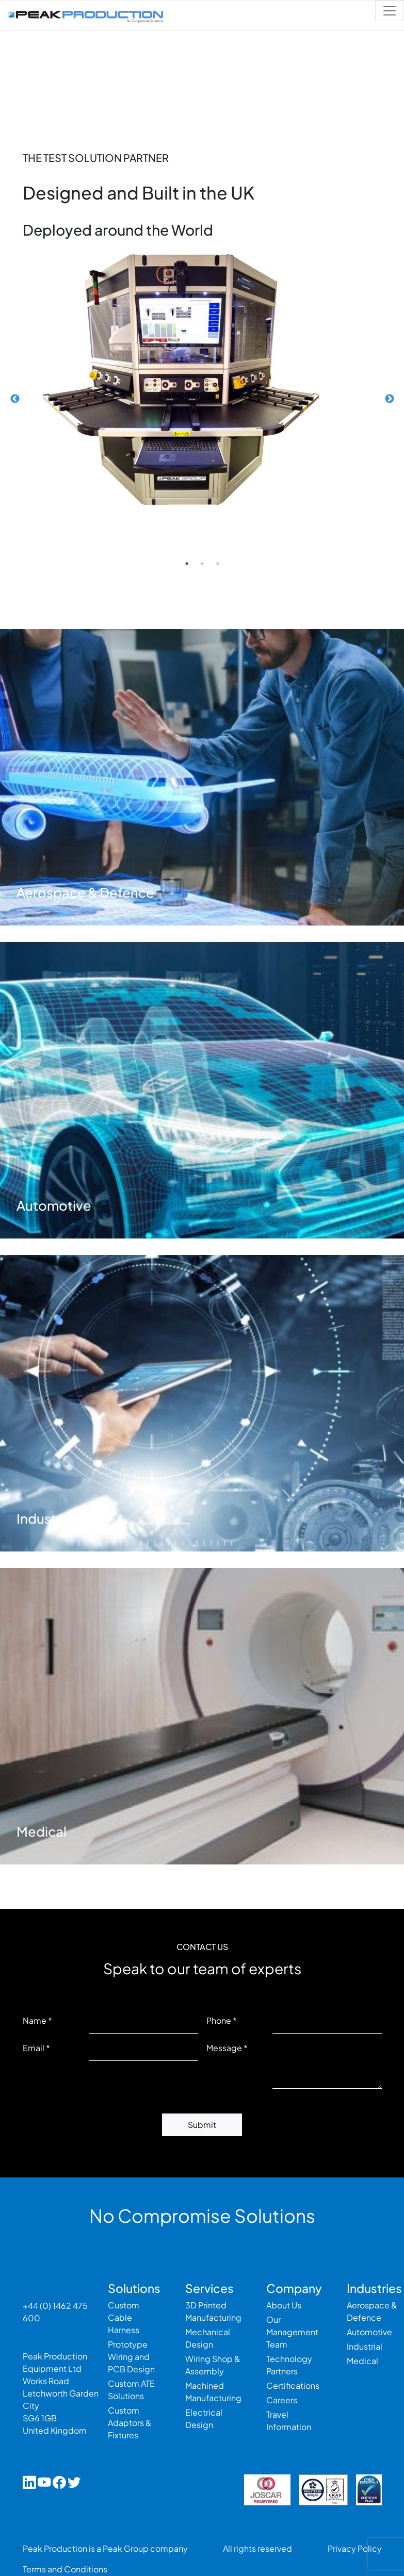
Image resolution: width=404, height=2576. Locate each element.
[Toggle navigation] (389, 11)
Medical (362, 2360)
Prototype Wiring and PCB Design (131, 2356)
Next (389, 399)
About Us (283, 2305)
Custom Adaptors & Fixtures (130, 2422)
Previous (15, 399)
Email (33, 2047)
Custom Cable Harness (123, 2317)
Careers (281, 2400)
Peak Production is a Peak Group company (105, 2548)
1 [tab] (187, 563)
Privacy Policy (355, 2548)
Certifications (292, 2385)
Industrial (364, 2346)
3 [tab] (218, 563)
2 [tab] (202, 563)
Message (224, 2047)
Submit (202, 2124)
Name (34, 2020)
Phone (218, 2020)
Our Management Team (292, 2332)
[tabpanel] (202, 379)
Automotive (369, 2331)
